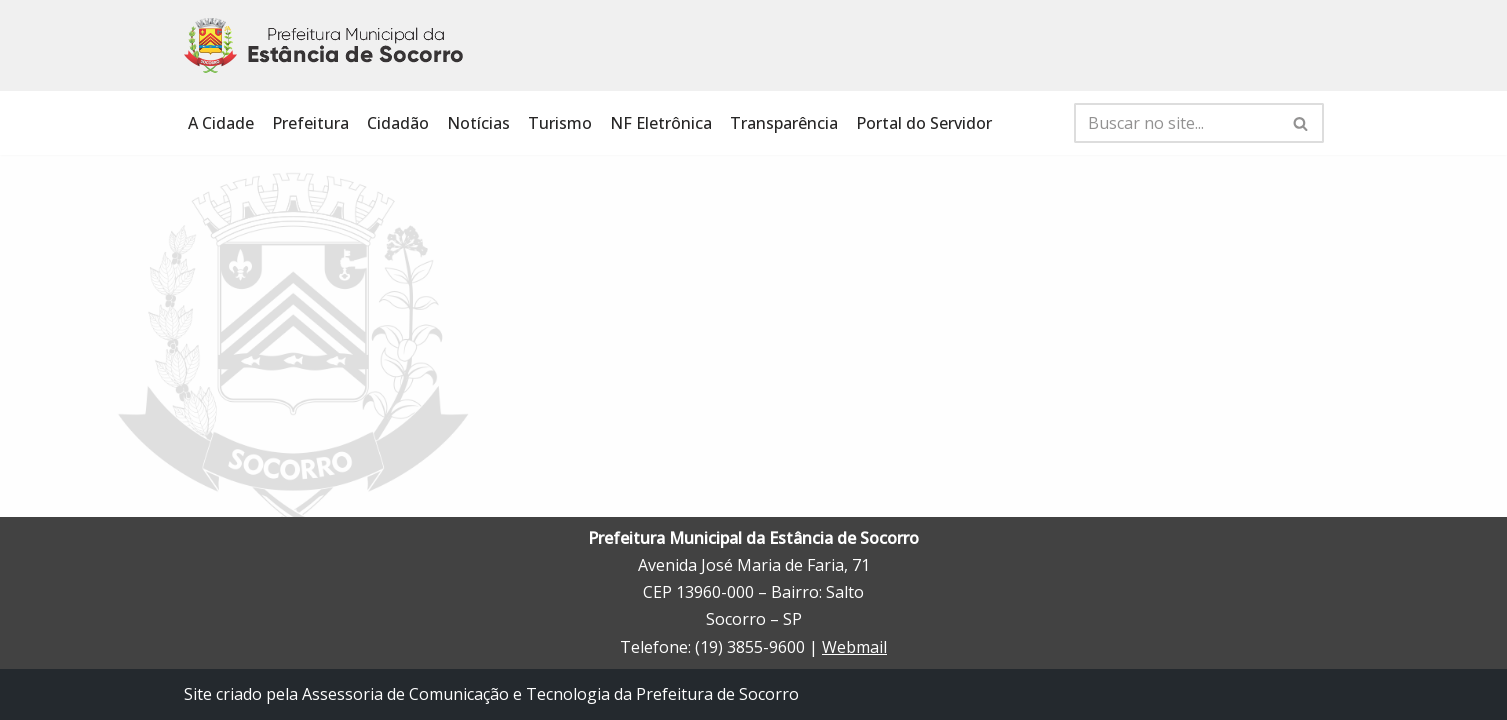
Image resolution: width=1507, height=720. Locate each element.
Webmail (854, 647)
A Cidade (221, 123)
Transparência (784, 123)
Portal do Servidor (924, 123)
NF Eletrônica (661, 123)
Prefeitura (310, 123)
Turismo (560, 123)
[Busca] (1176, 123)
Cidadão (398, 123)
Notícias (478, 123)
